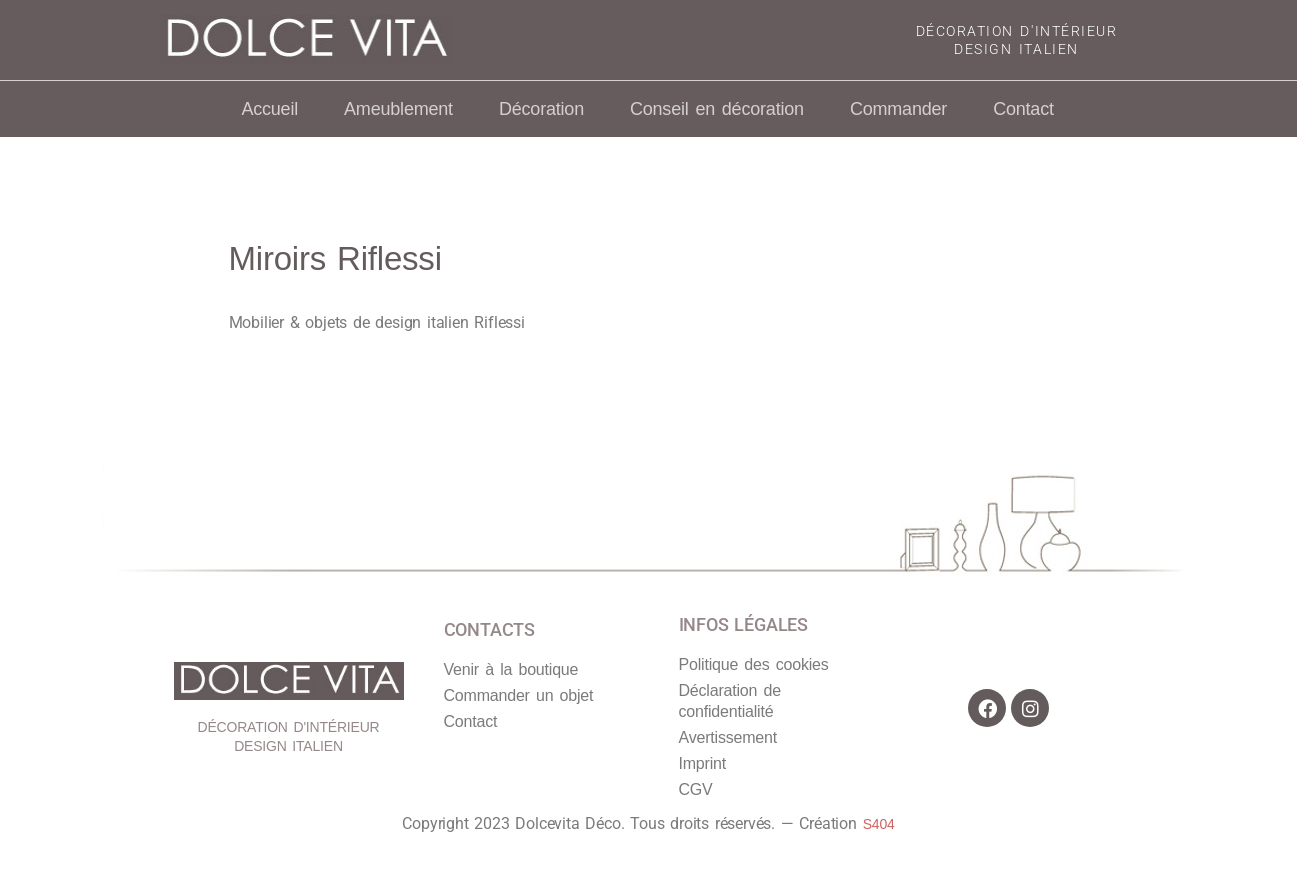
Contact (1023, 109)
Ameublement (398, 109)
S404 (879, 824)
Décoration (541, 109)
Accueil (269, 109)
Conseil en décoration (717, 109)
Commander (898, 109)
